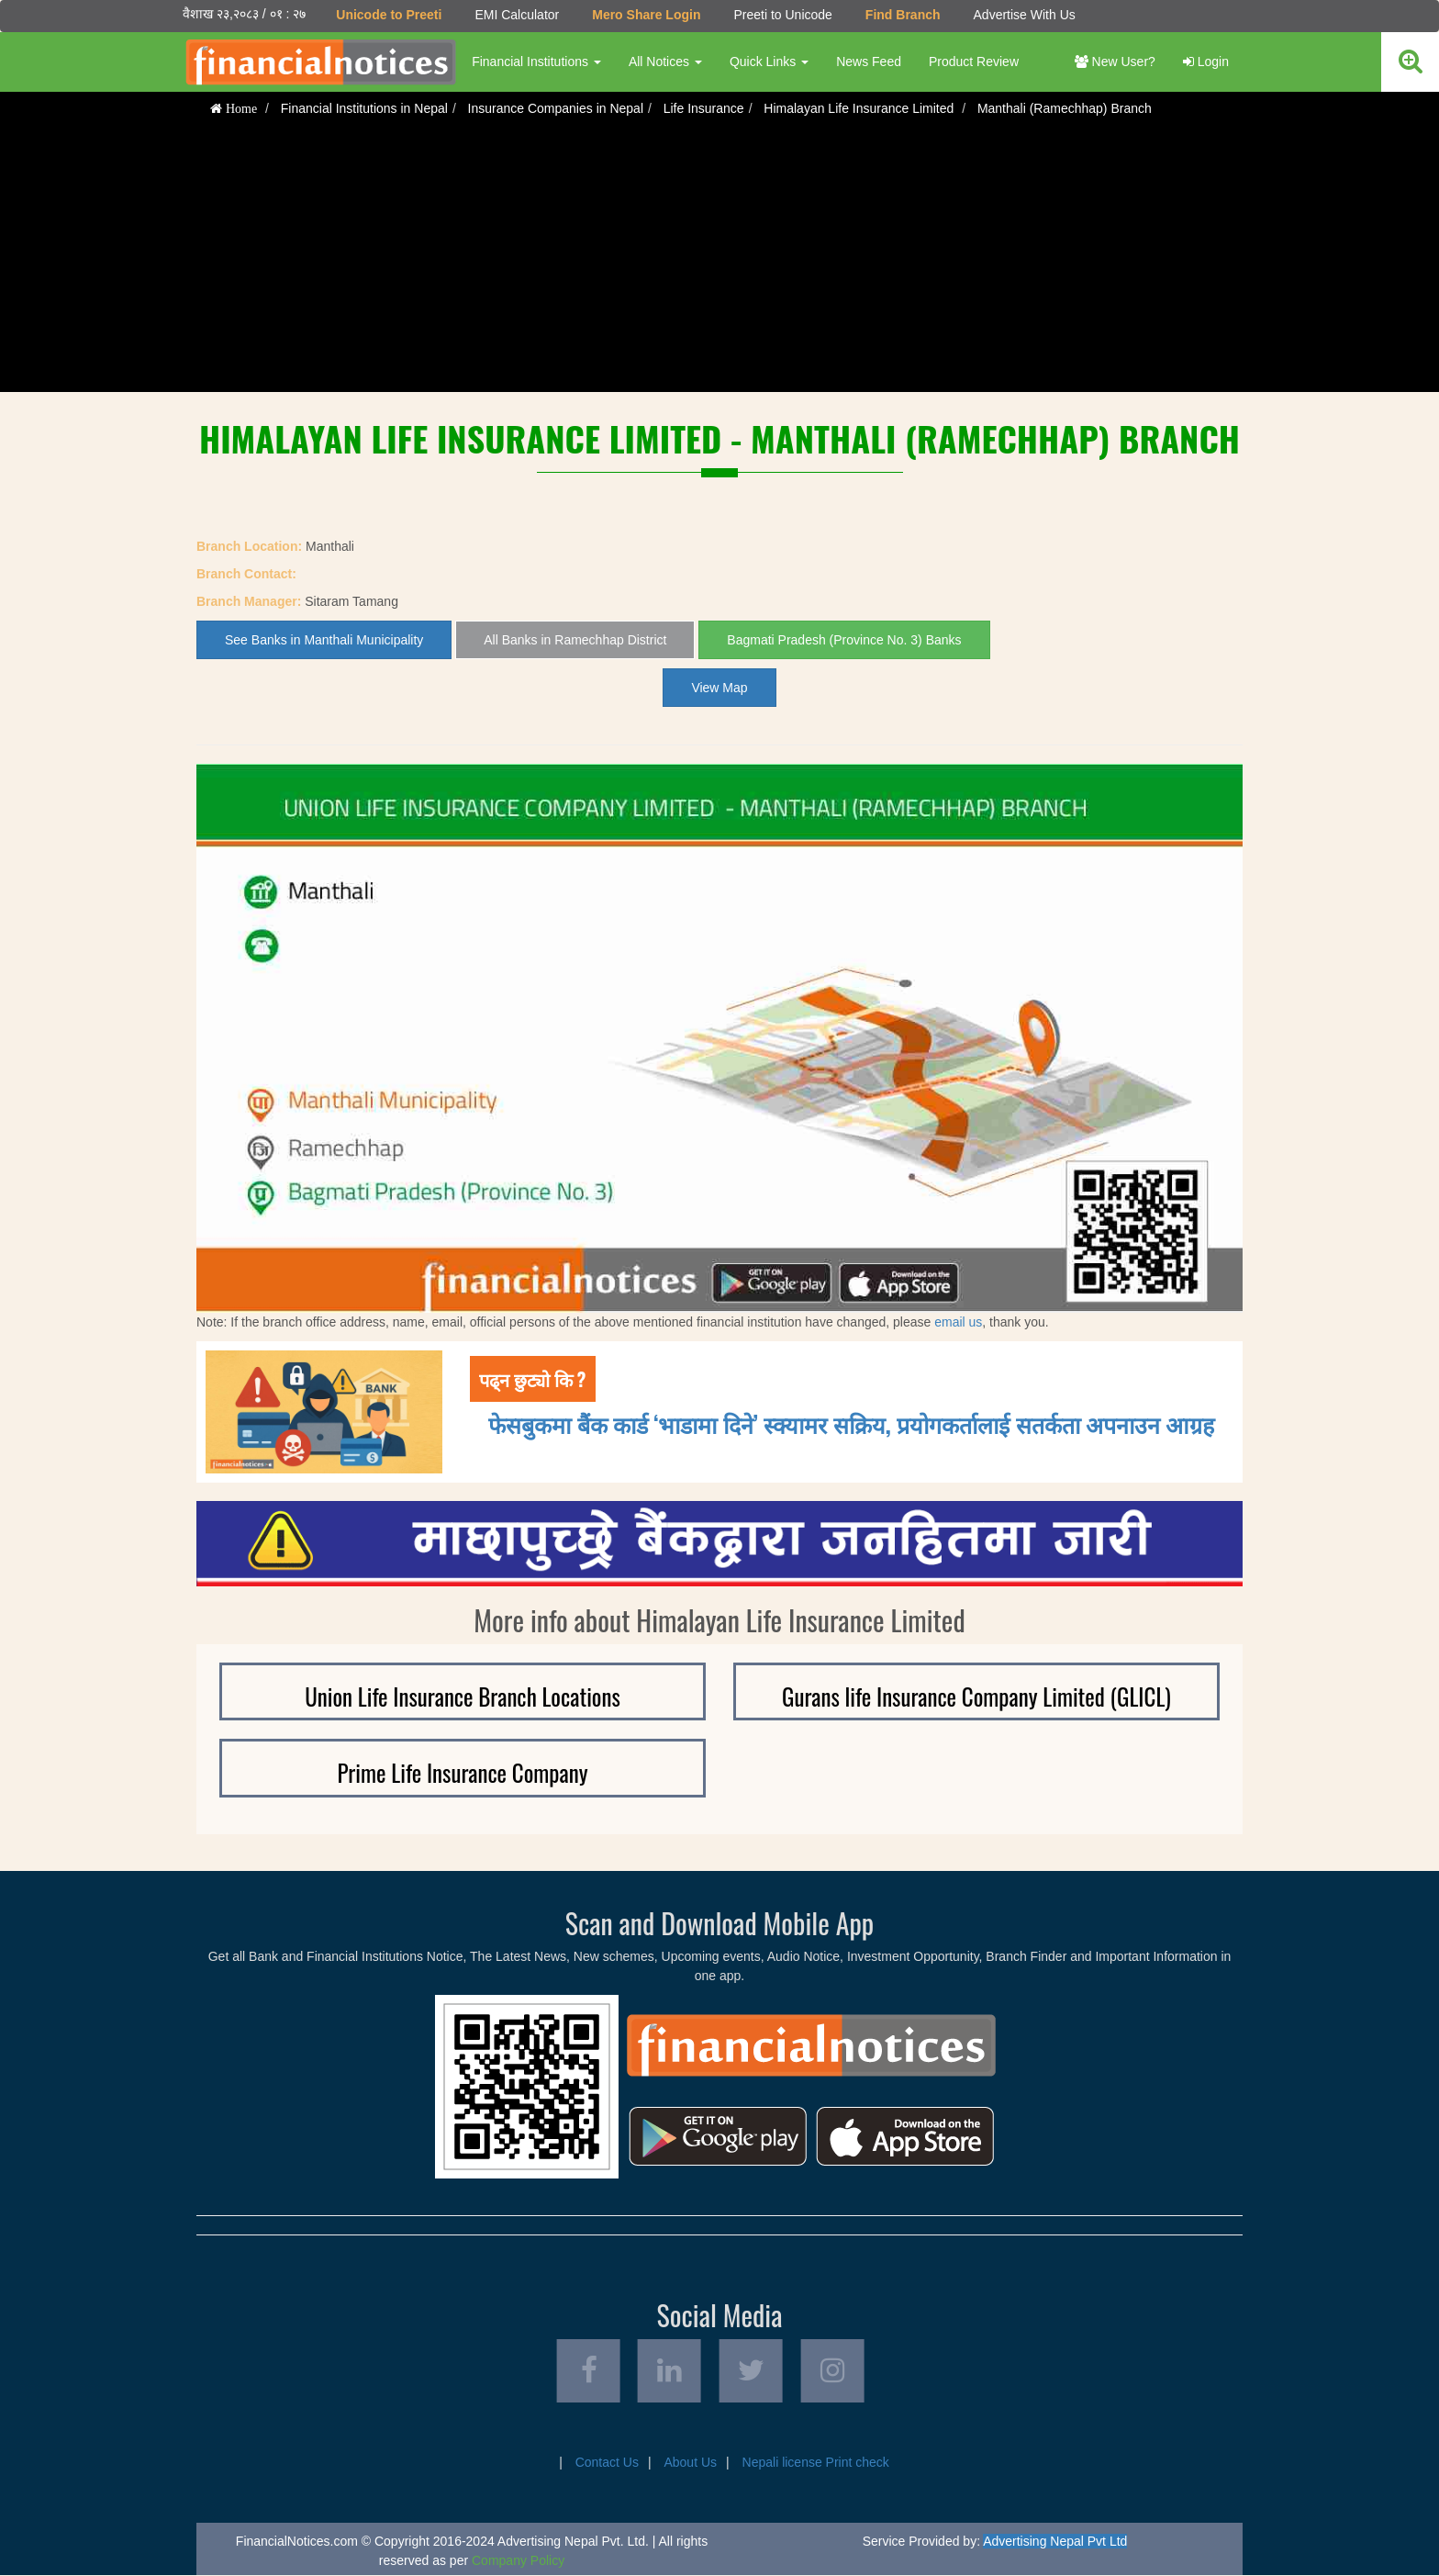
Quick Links (769, 61)
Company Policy (518, 2561)
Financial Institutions (536, 61)
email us (958, 1322)
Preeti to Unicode (782, 14)
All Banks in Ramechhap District (575, 640)
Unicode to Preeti (388, 14)
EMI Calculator (516, 14)
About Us (690, 2463)
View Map (719, 687)
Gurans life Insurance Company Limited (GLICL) (976, 1696)
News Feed (868, 61)
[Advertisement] (719, 263)
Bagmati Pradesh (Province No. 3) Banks (844, 640)
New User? (1115, 61)
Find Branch (903, 14)
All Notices (665, 61)
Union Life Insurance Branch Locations (462, 1696)
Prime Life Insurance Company (463, 1772)
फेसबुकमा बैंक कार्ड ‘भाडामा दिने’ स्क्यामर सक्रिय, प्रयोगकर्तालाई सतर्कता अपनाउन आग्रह (851, 1422)
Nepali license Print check (815, 2463)
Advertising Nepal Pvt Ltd (1055, 2542)
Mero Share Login (646, 14)
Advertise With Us (1024, 14)
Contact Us (607, 2463)
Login (1206, 61)
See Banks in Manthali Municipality (324, 640)
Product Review (974, 61)
